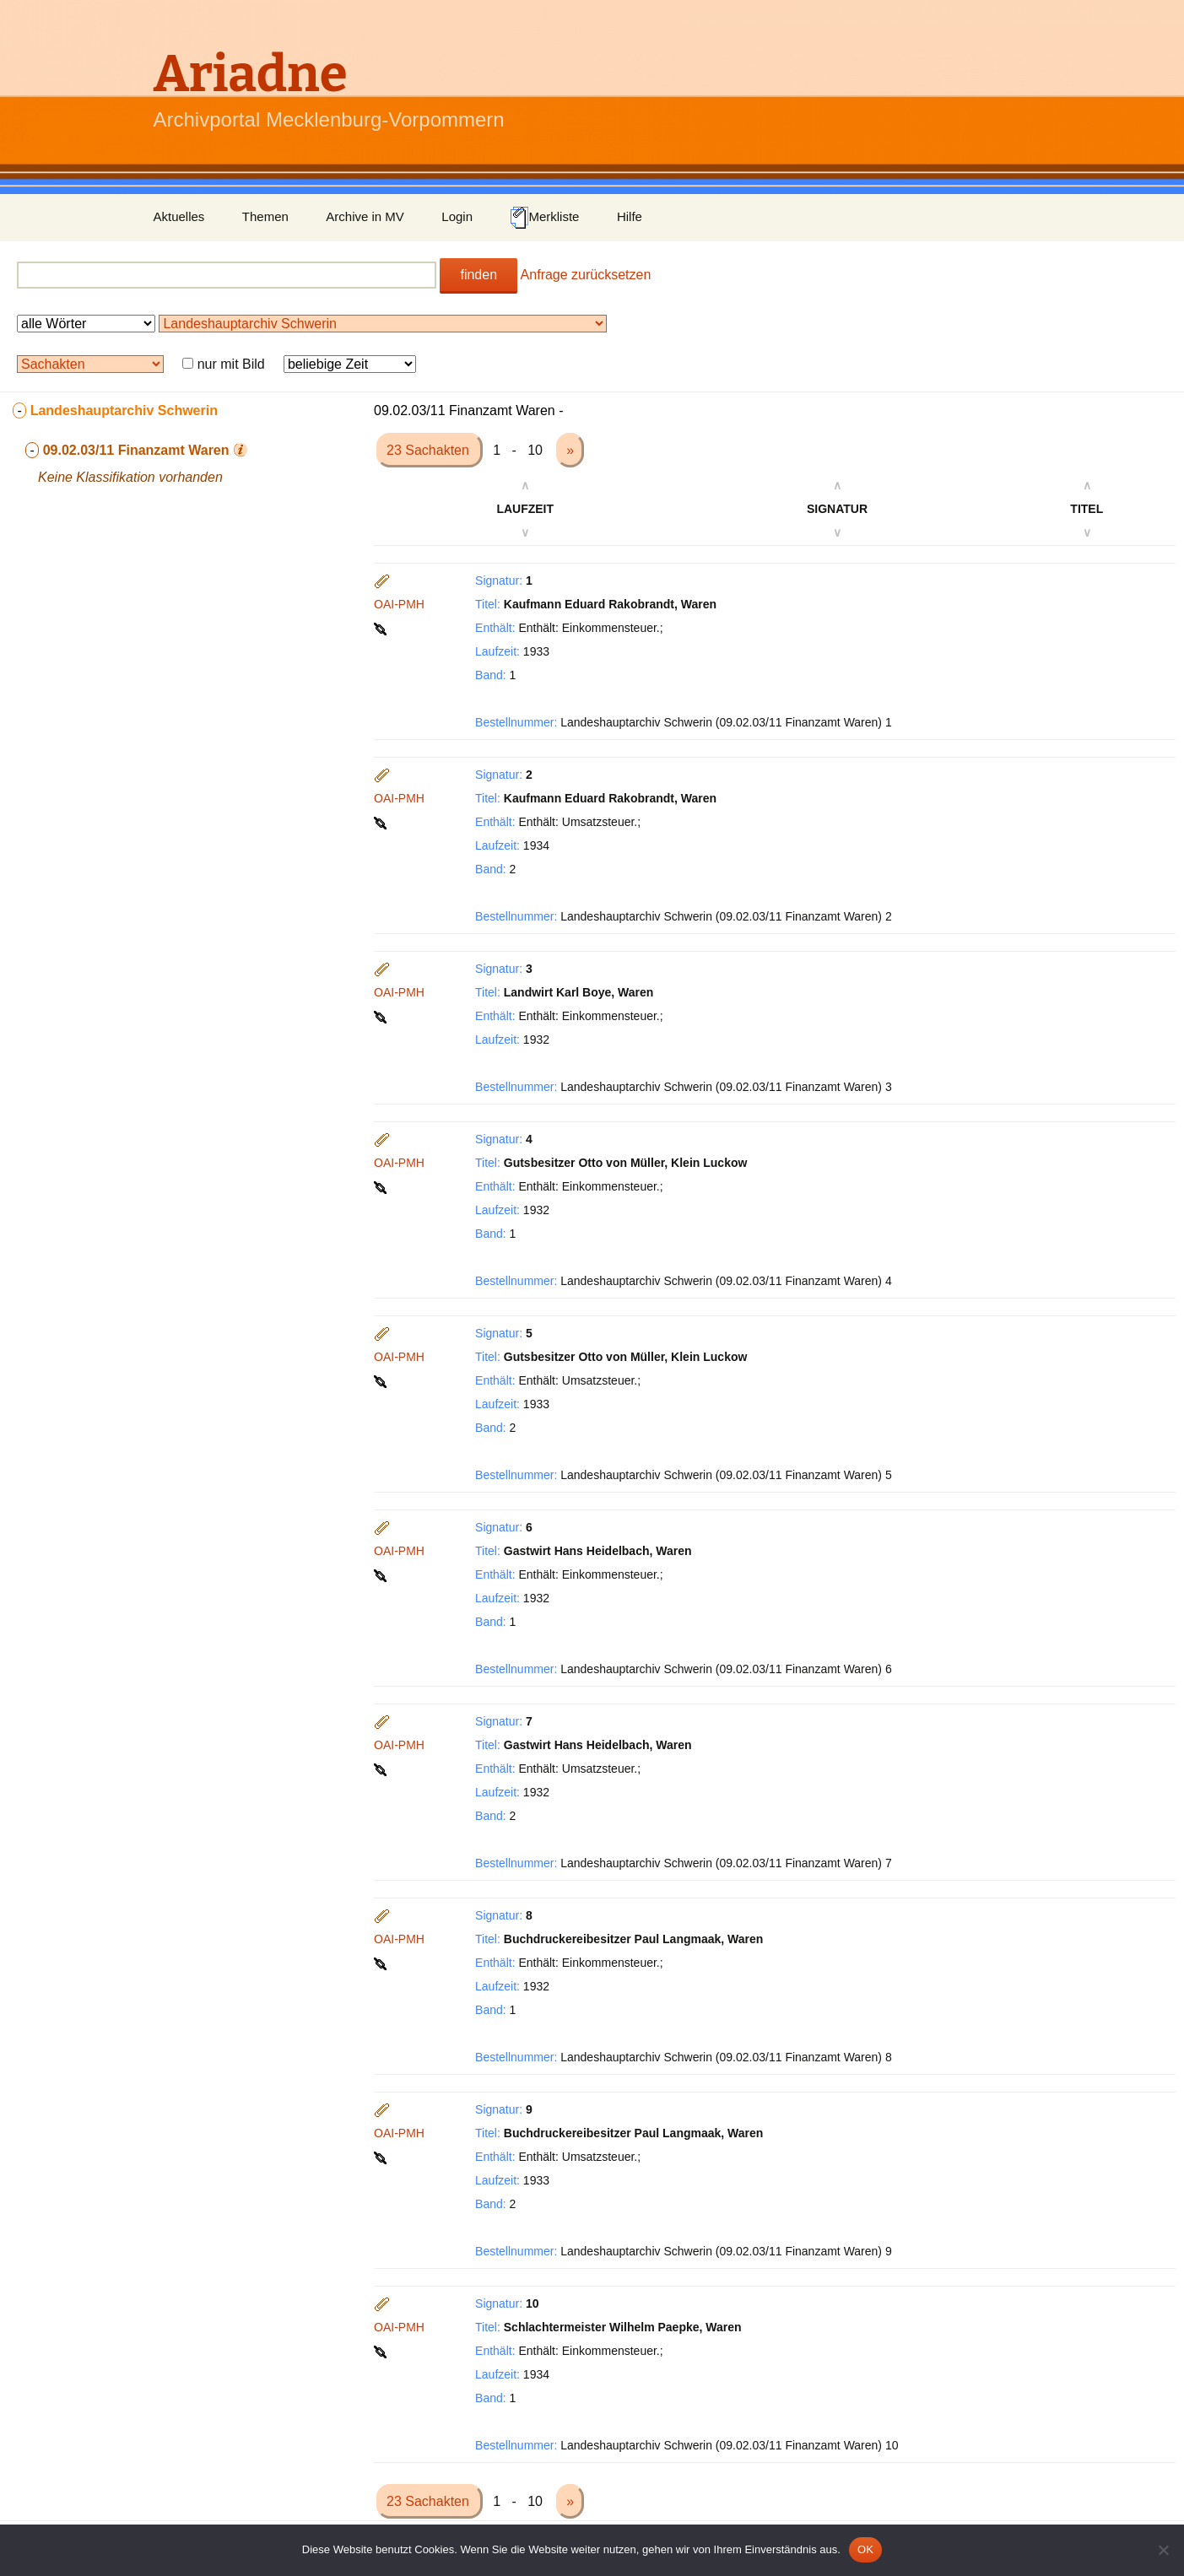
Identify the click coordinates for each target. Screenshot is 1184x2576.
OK (865, 2549)
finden (478, 274)
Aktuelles (179, 216)
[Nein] (1162, 2549)
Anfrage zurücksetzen (586, 274)
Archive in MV (365, 216)
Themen (265, 216)
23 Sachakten (430, 450)
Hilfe (629, 216)
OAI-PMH (399, 604)
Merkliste (544, 218)
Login (457, 216)
